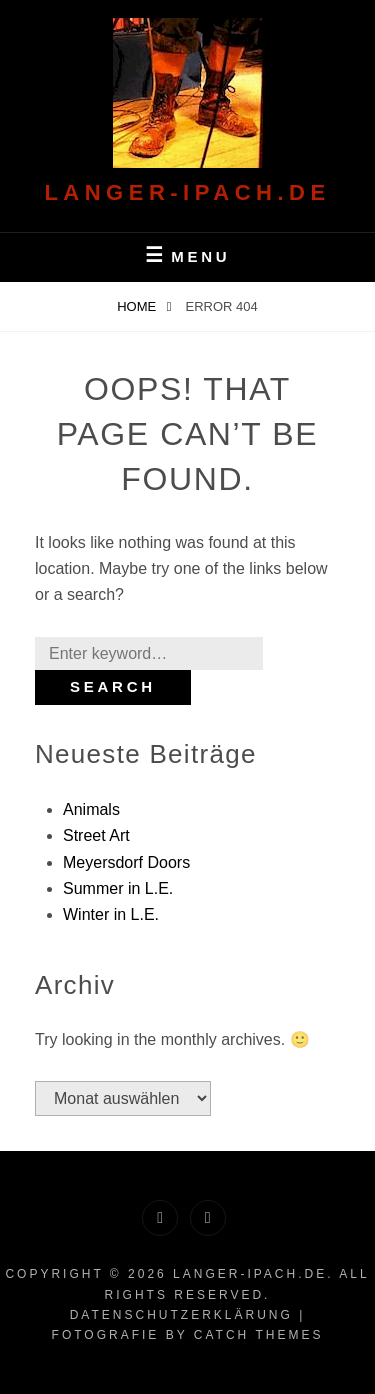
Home (138, 306)
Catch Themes (259, 1335)
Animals (91, 809)
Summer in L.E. (118, 888)
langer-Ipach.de (187, 192)
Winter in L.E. (111, 914)
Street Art (96, 835)
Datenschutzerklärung (181, 1315)
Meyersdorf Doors (126, 862)
